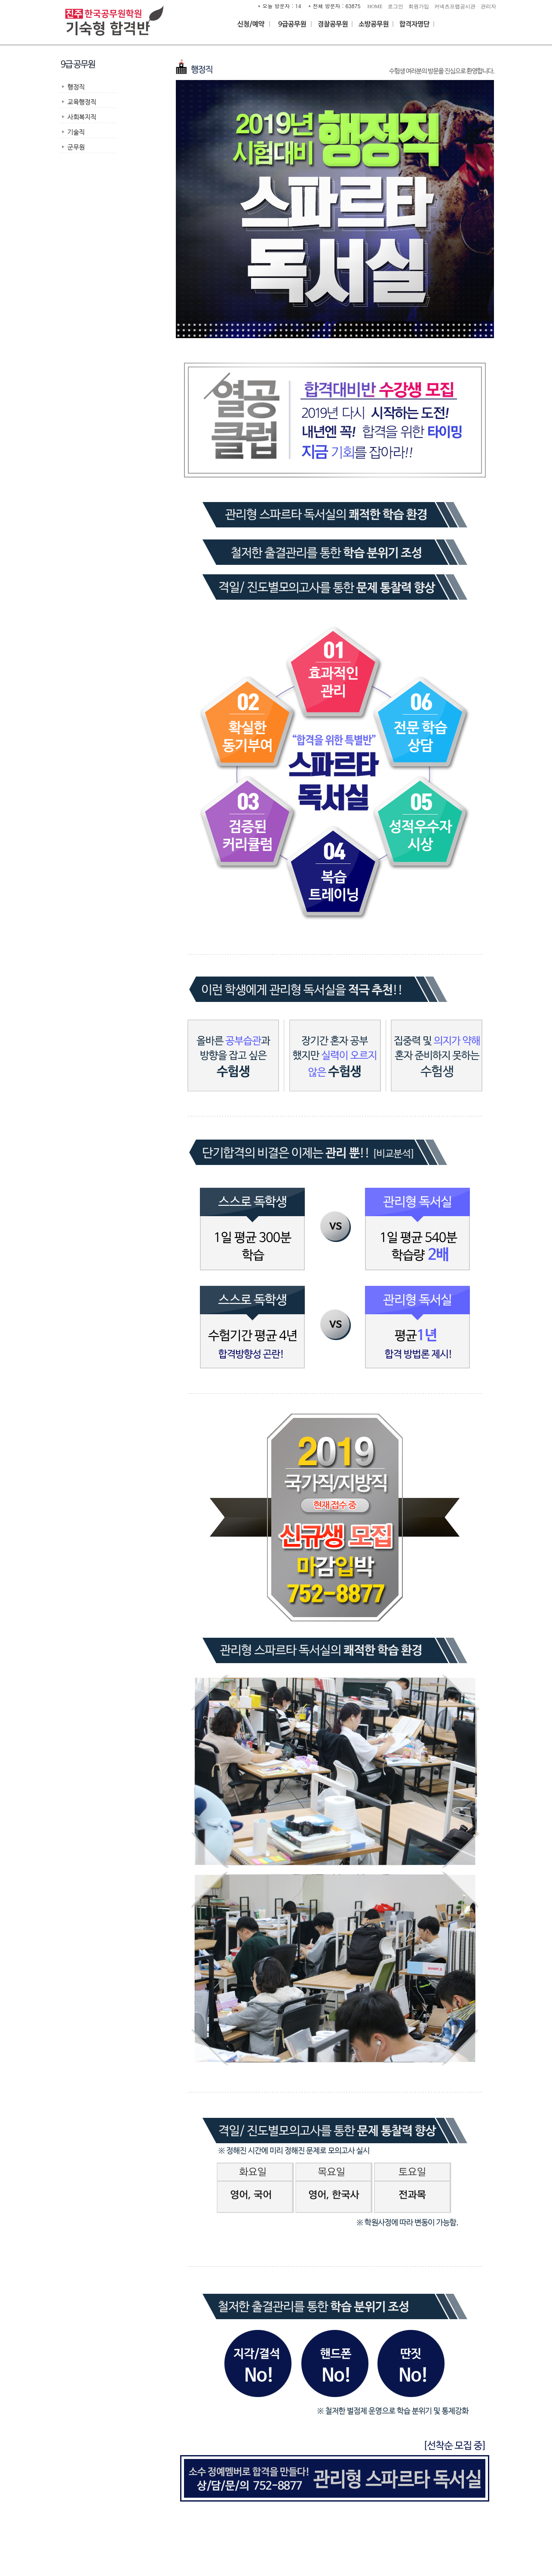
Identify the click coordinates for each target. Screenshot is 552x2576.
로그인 (395, 6)
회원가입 (418, 6)
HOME (375, 6)
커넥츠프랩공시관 (454, 6)
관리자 (488, 6)
